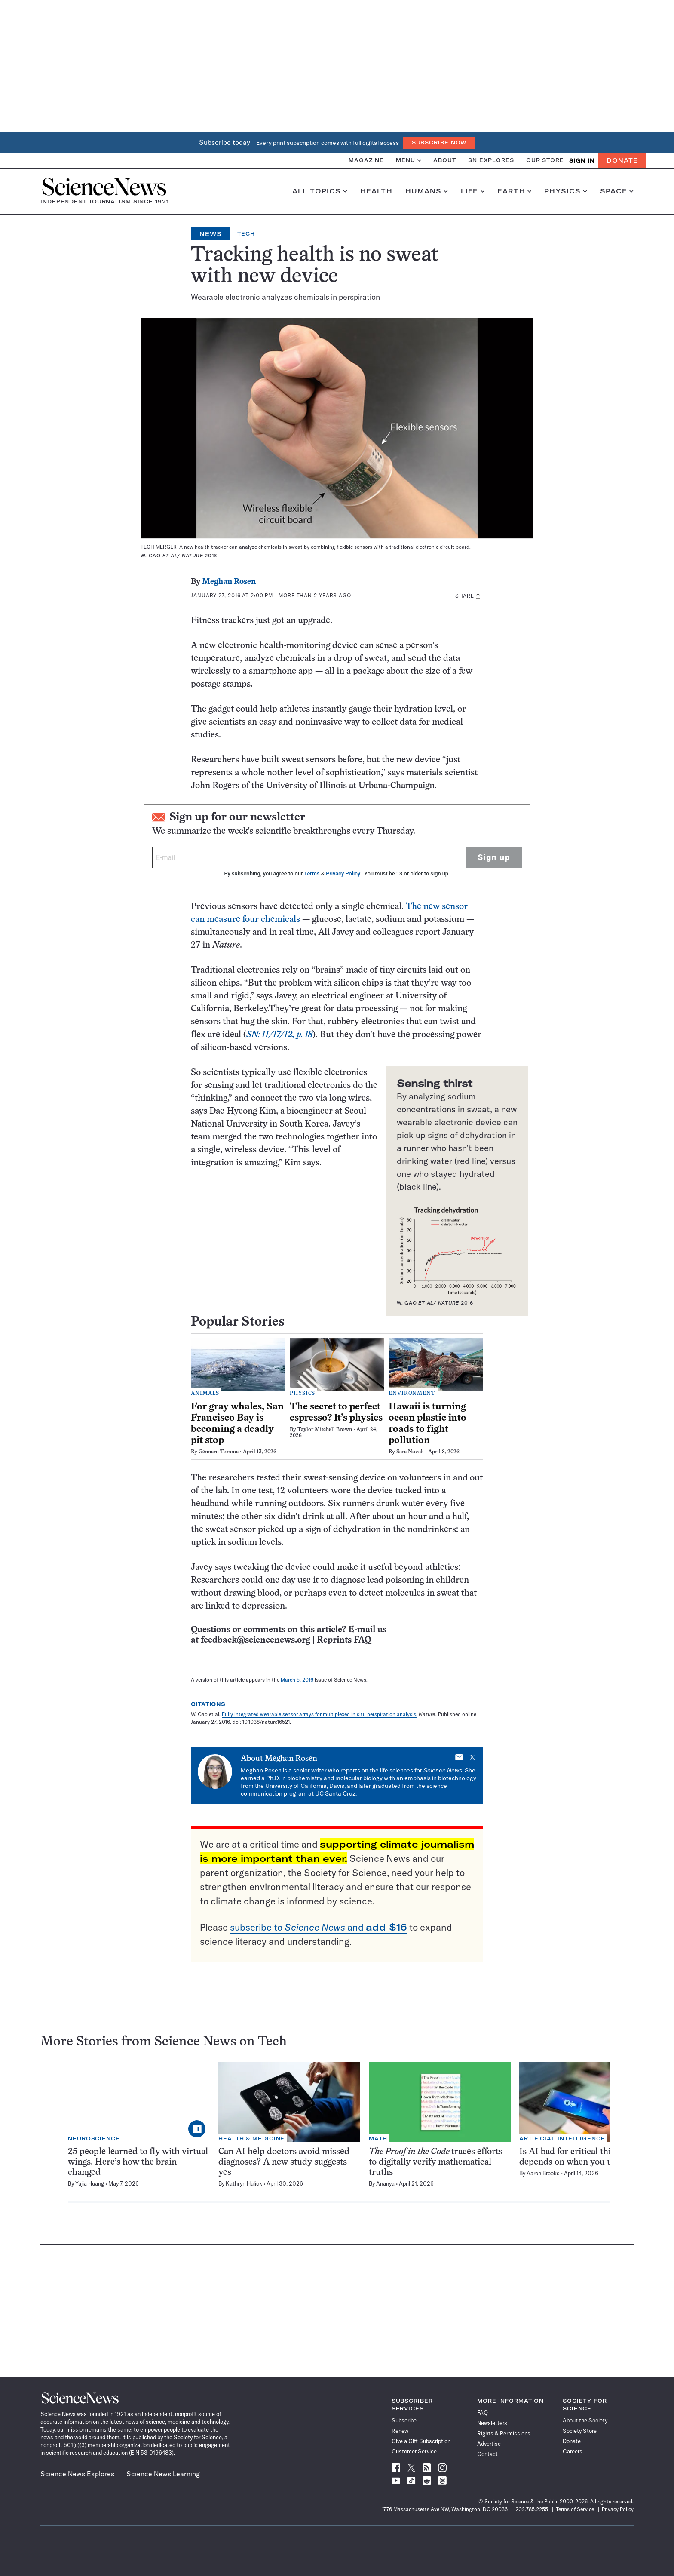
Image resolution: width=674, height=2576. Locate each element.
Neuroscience (94, 2138)
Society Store (580, 2430)
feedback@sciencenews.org (255, 1640)
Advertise (489, 2443)
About (444, 160)
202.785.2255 (531, 2509)
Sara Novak (410, 1452)
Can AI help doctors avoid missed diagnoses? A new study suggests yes (283, 2162)
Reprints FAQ (344, 1640)
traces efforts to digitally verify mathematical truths (435, 2162)
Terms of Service (575, 2509)
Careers (572, 2451)
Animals (205, 1393)
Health (376, 191)
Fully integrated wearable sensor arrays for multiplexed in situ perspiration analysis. (319, 1714)
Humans (426, 191)
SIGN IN (581, 160)
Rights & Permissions (503, 2433)
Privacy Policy (343, 873)
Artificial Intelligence (562, 2138)
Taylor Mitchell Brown (324, 1429)
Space (617, 191)
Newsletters (492, 2422)
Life (472, 191)
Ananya (385, 2183)
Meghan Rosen (229, 582)
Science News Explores (77, 2473)
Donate (622, 160)
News (210, 234)
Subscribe (404, 2420)
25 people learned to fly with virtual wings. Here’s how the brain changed (138, 2162)
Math (378, 2138)
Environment (412, 1393)
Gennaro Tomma (219, 1452)
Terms (311, 873)
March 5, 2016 (297, 1679)
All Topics (319, 191)
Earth (514, 191)
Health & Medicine (251, 2138)
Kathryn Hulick (244, 2183)
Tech (246, 233)
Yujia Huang (89, 2183)
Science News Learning (163, 2473)
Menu (408, 160)
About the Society (585, 2420)
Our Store (545, 160)
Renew (400, 2430)
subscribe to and (318, 1927)
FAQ (482, 2412)
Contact (487, 2453)
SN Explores (491, 160)
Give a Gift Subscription (421, 2441)
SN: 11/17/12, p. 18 (279, 1035)
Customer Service (414, 2451)
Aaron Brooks (543, 2173)
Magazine (366, 160)
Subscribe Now (439, 142)
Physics (565, 191)
